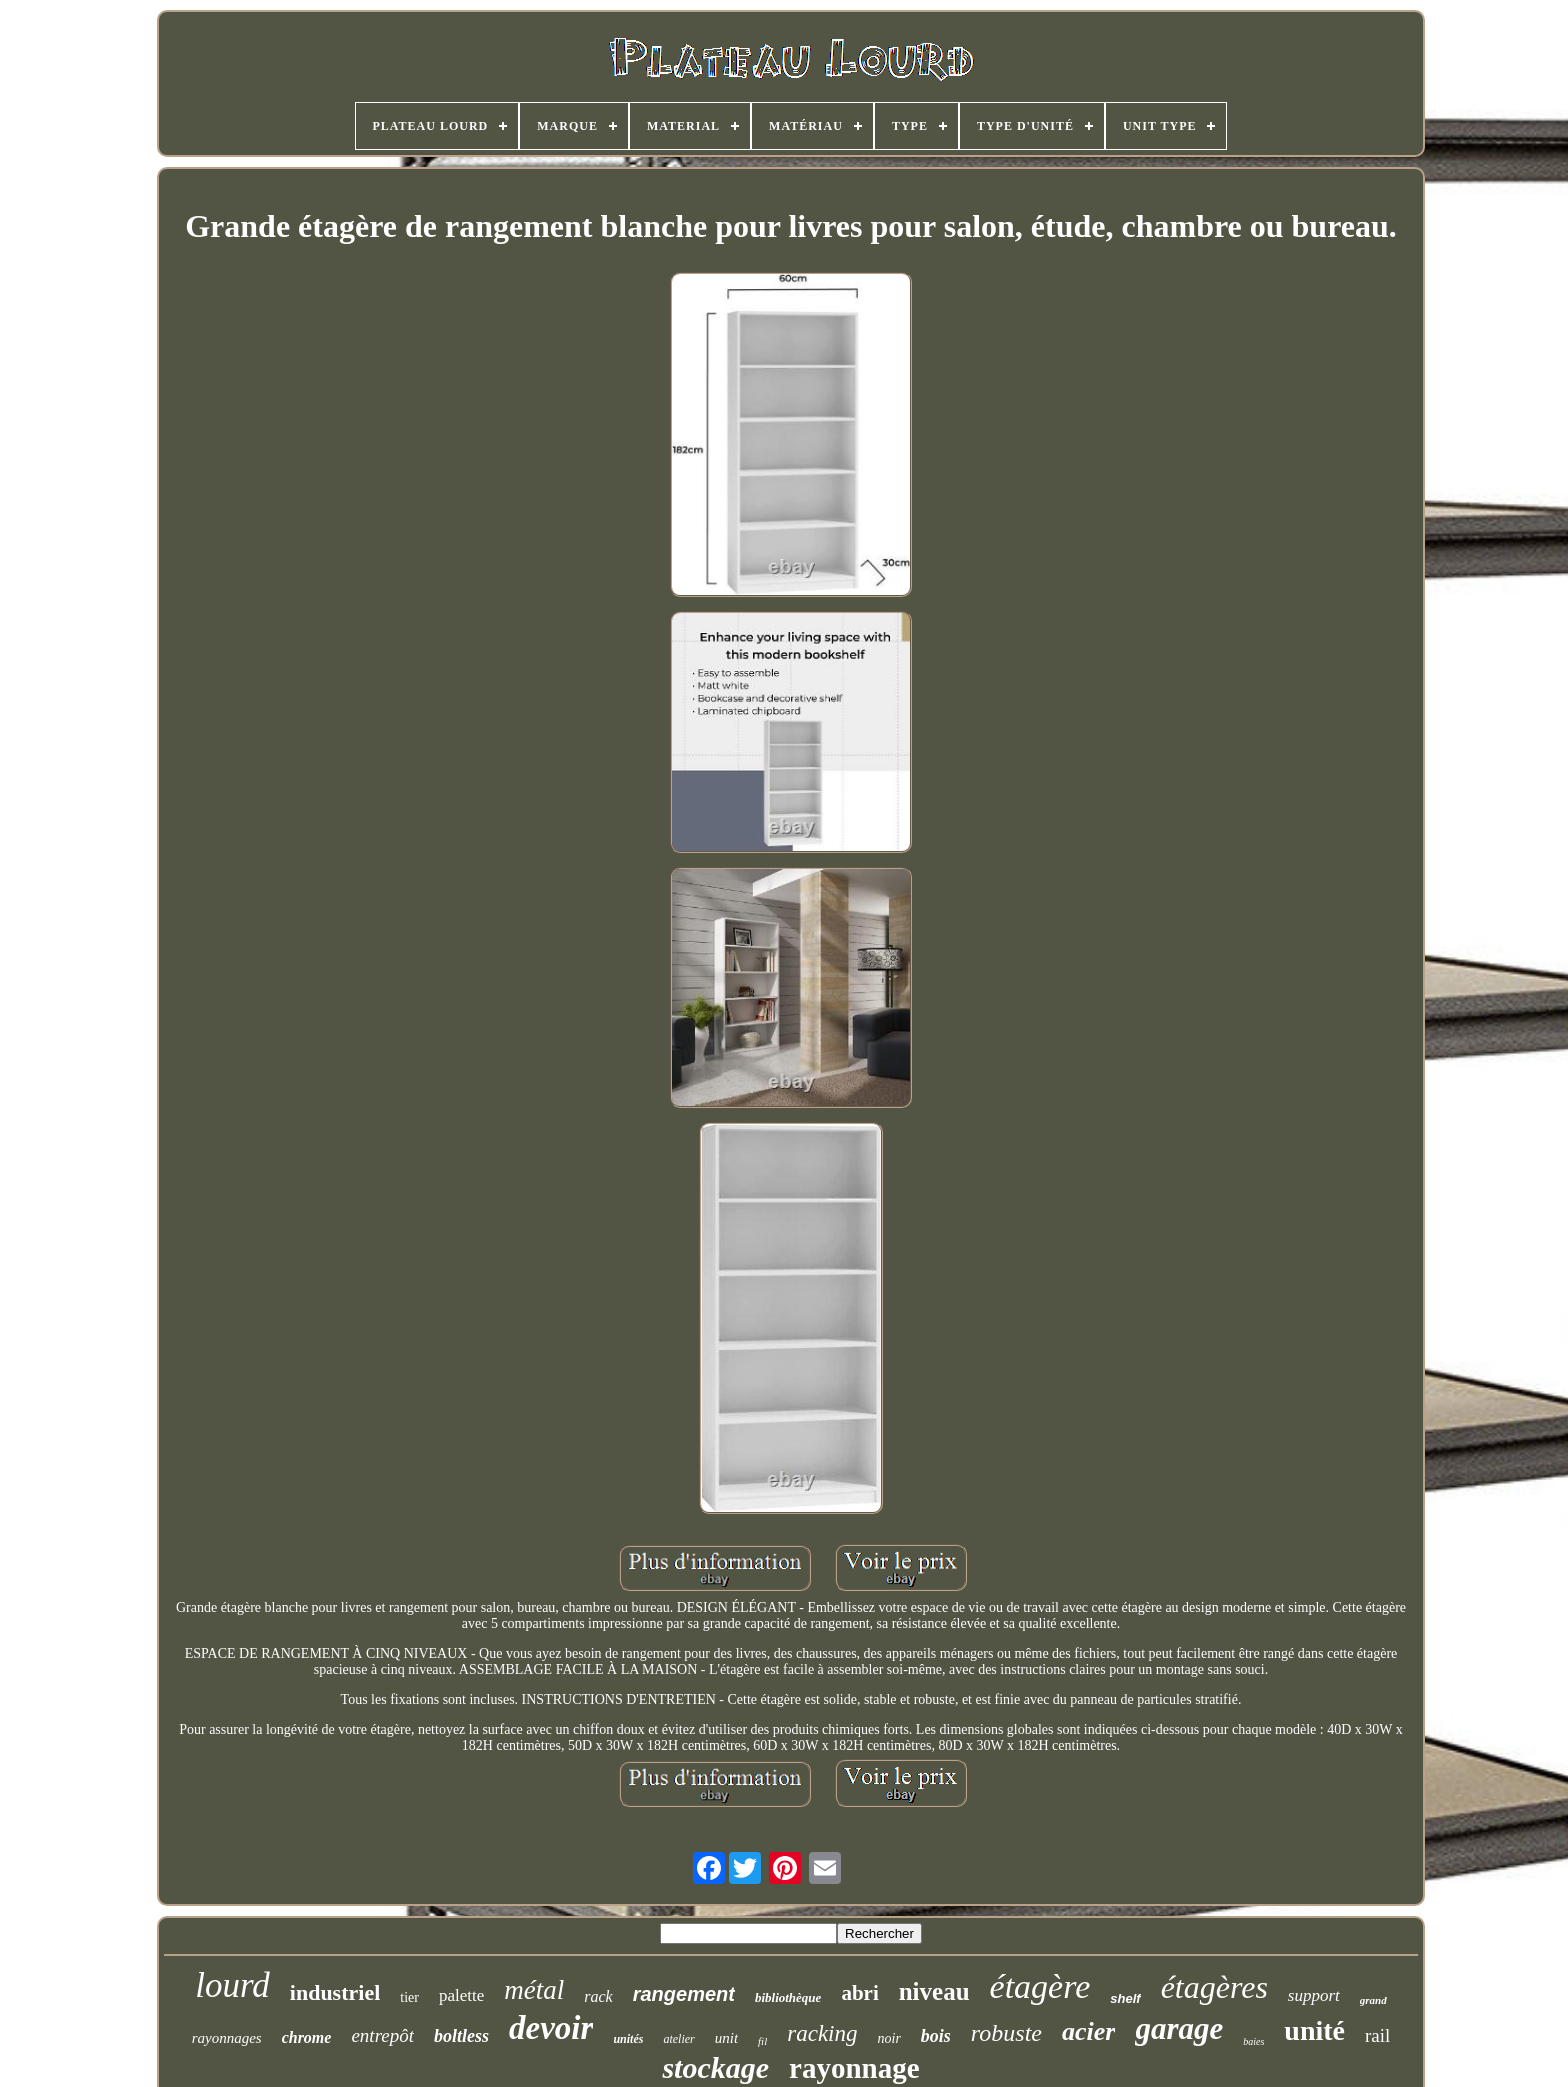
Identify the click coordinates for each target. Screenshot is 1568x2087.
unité (1314, 2030)
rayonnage (854, 2068)
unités (628, 2039)
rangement (684, 1994)
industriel (335, 1992)
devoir (551, 2028)
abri (859, 1993)
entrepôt (382, 2035)
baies (1253, 2041)
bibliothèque (788, 1997)
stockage (715, 2067)
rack (598, 1996)
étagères (1214, 1987)
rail (1377, 2035)
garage (1179, 2028)
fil (762, 2041)
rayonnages (227, 2038)
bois (936, 2036)
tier (409, 1997)
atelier (678, 2039)
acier (1088, 2031)
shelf (1125, 1998)
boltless (461, 2036)
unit (726, 2038)
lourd (232, 1985)
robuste (1006, 2033)
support (1314, 1995)
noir (889, 2038)
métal (534, 1990)
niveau (934, 1991)
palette (461, 1995)
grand (1373, 2000)
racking (822, 2033)
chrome (307, 2037)
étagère (1040, 1986)
